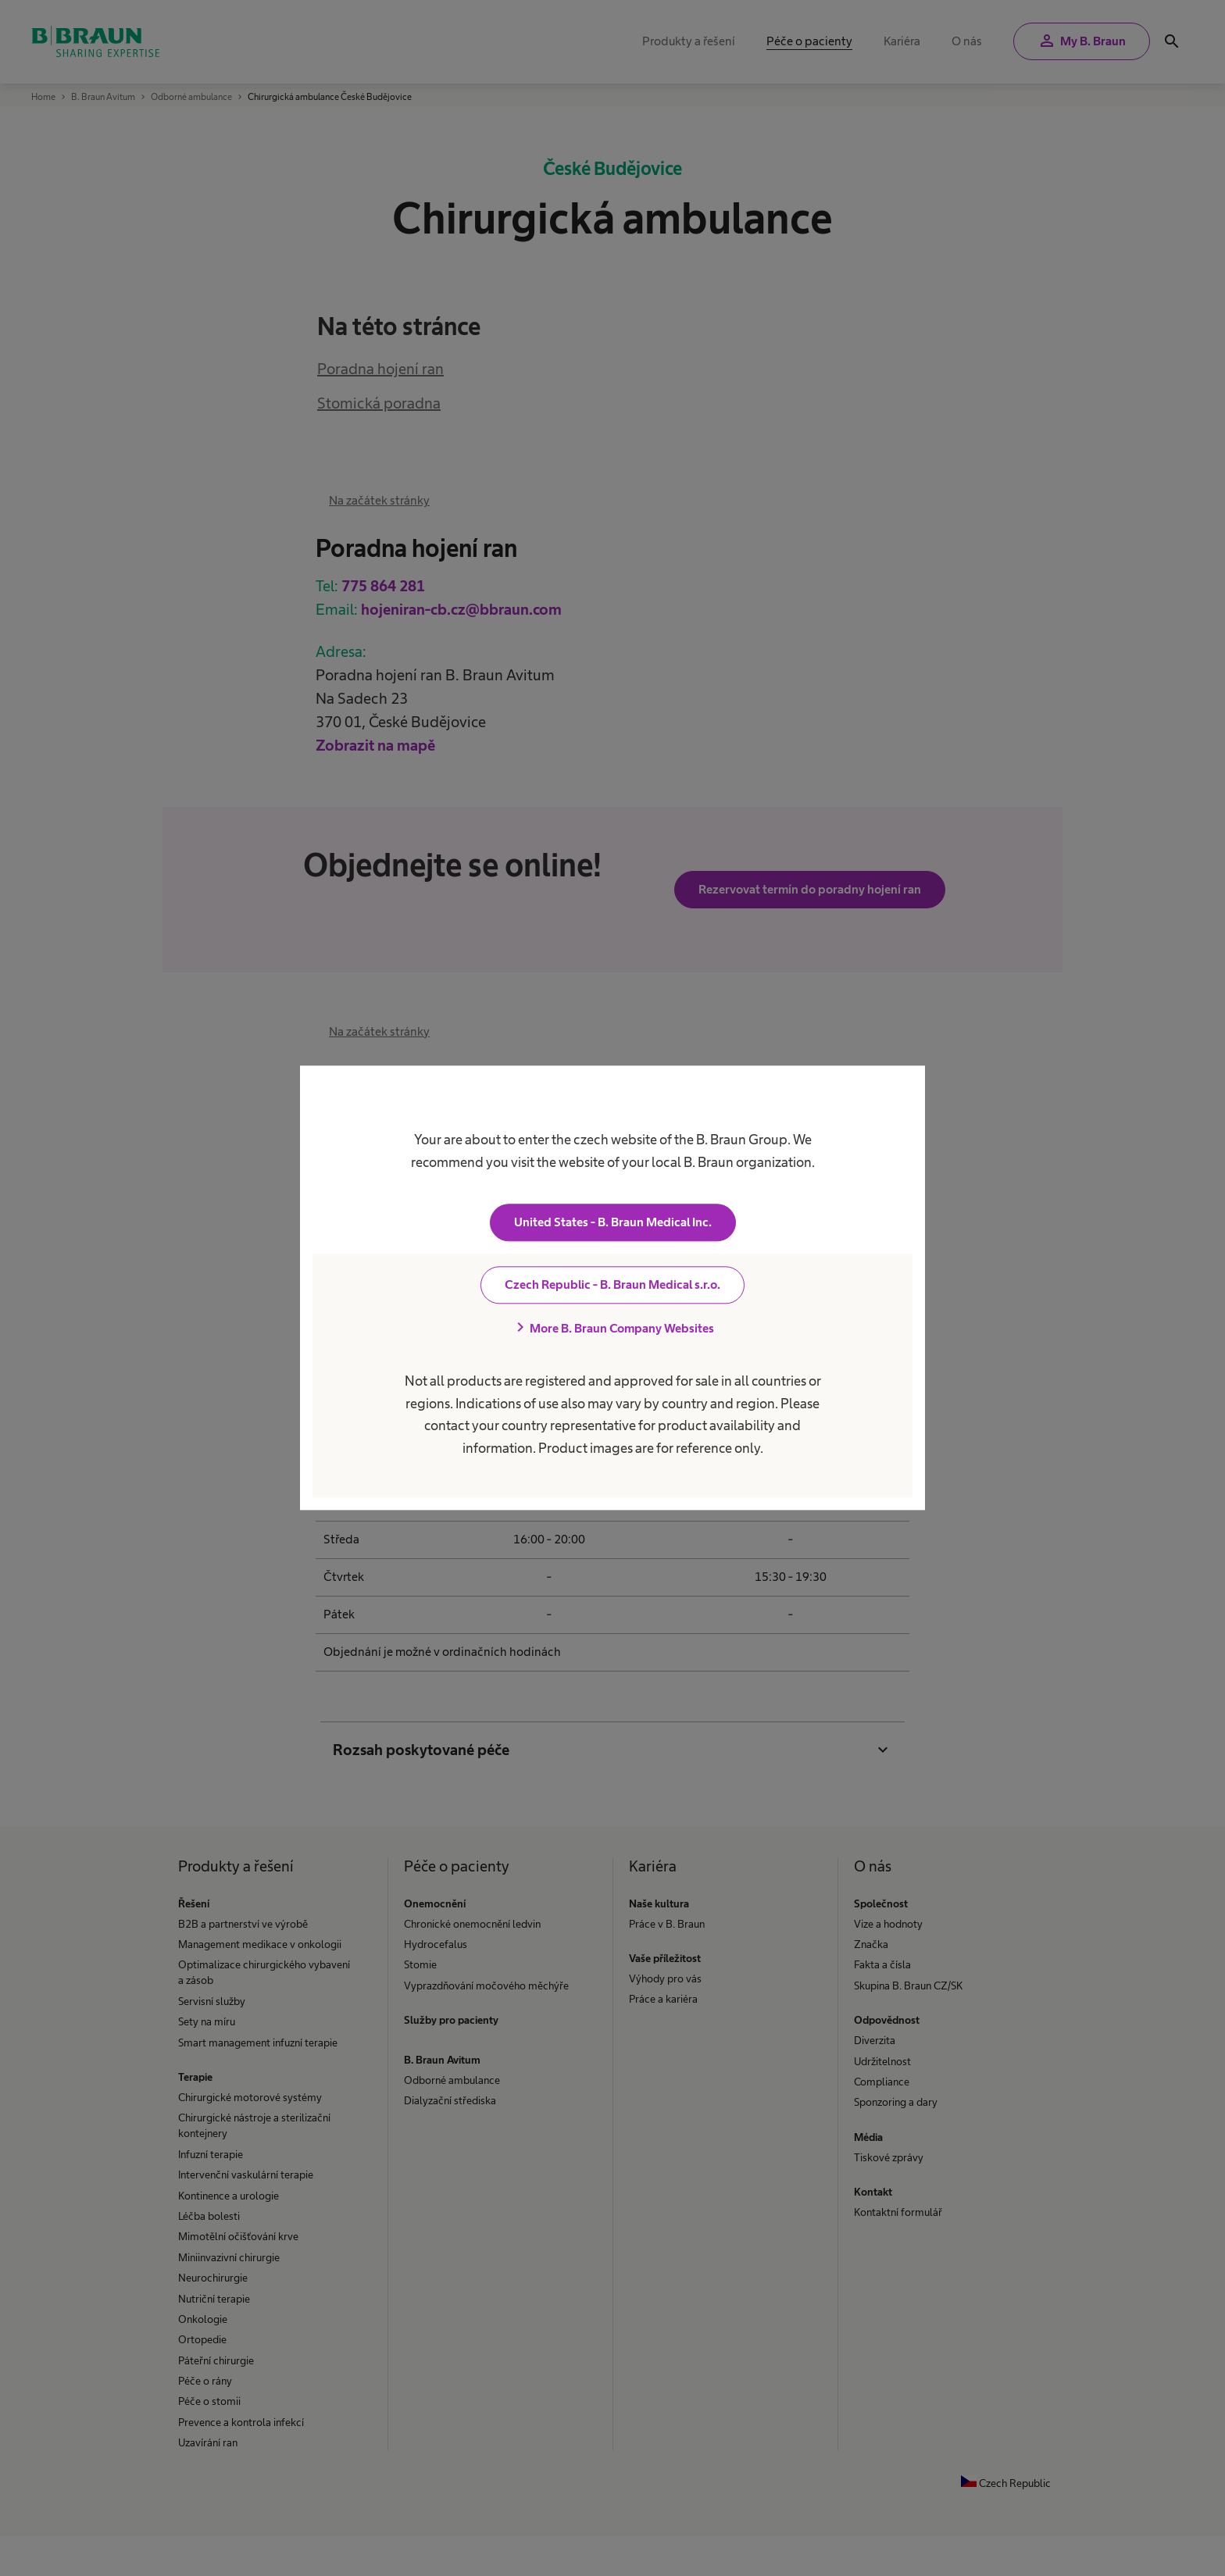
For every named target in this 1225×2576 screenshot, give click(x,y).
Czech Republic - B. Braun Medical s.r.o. (612, 1285)
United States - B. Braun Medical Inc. (613, 1222)
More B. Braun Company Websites (612, 1328)
